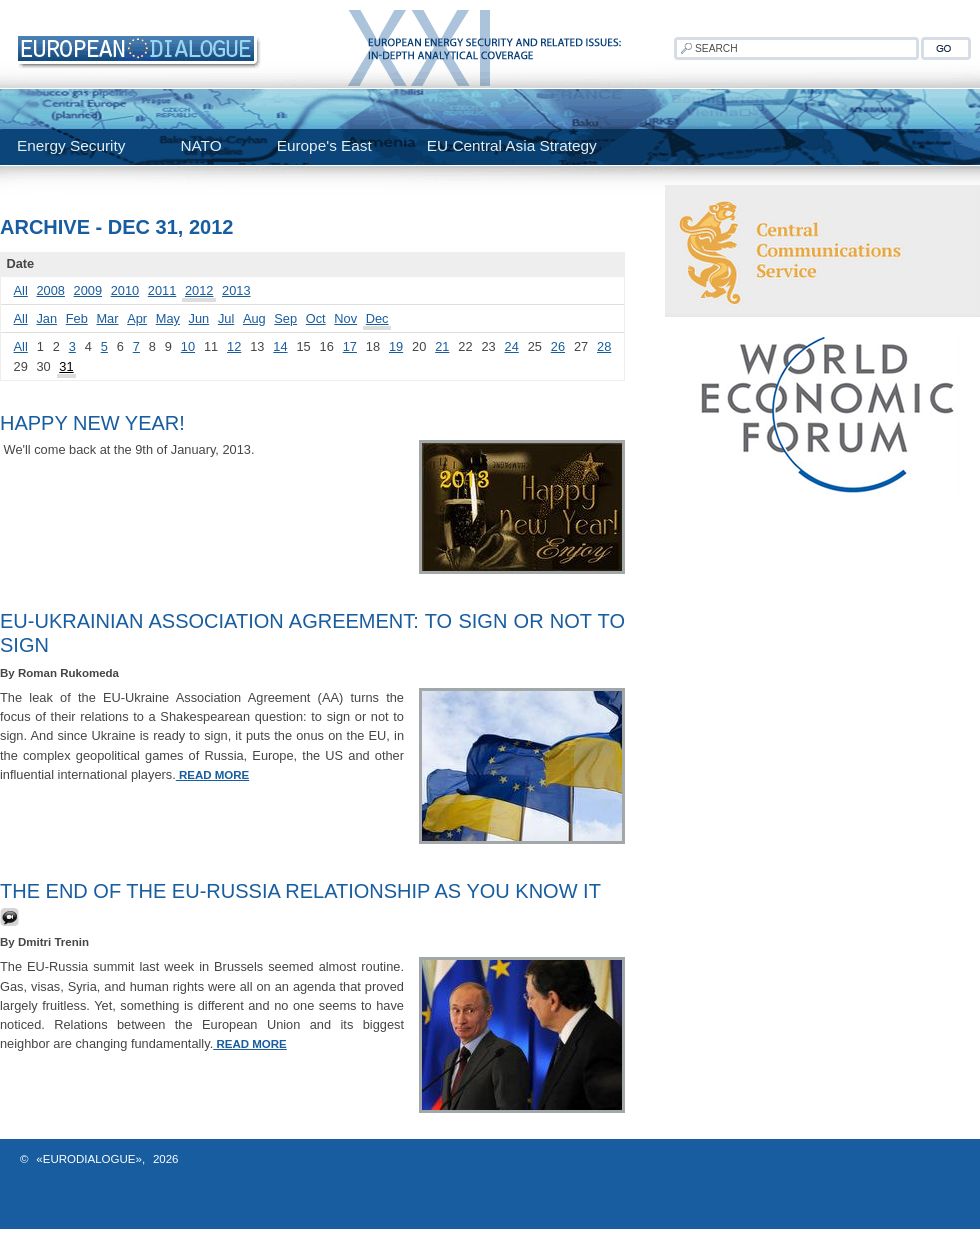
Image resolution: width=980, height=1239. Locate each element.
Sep (285, 318)
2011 (162, 290)
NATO (200, 145)
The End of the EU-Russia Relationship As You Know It (300, 891)
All (21, 290)
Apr (137, 318)
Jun (199, 318)
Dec (377, 318)
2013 (236, 290)
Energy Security (71, 145)
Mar (107, 318)
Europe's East (324, 145)
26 (558, 346)
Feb (77, 318)
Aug (254, 318)
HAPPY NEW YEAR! (92, 423)
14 (280, 346)
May (168, 318)
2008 (50, 290)
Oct (316, 318)
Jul (226, 318)
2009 (88, 290)
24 (512, 346)
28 (604, 346)
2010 (125, 290)
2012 (199, 290)
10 (188, 346)
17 (350, 346)
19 (396, 346)
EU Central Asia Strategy (512, 145)
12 (234, 346)
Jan (46, 318)
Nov (345, 318)
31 (66, 366)
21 (442, 346)
